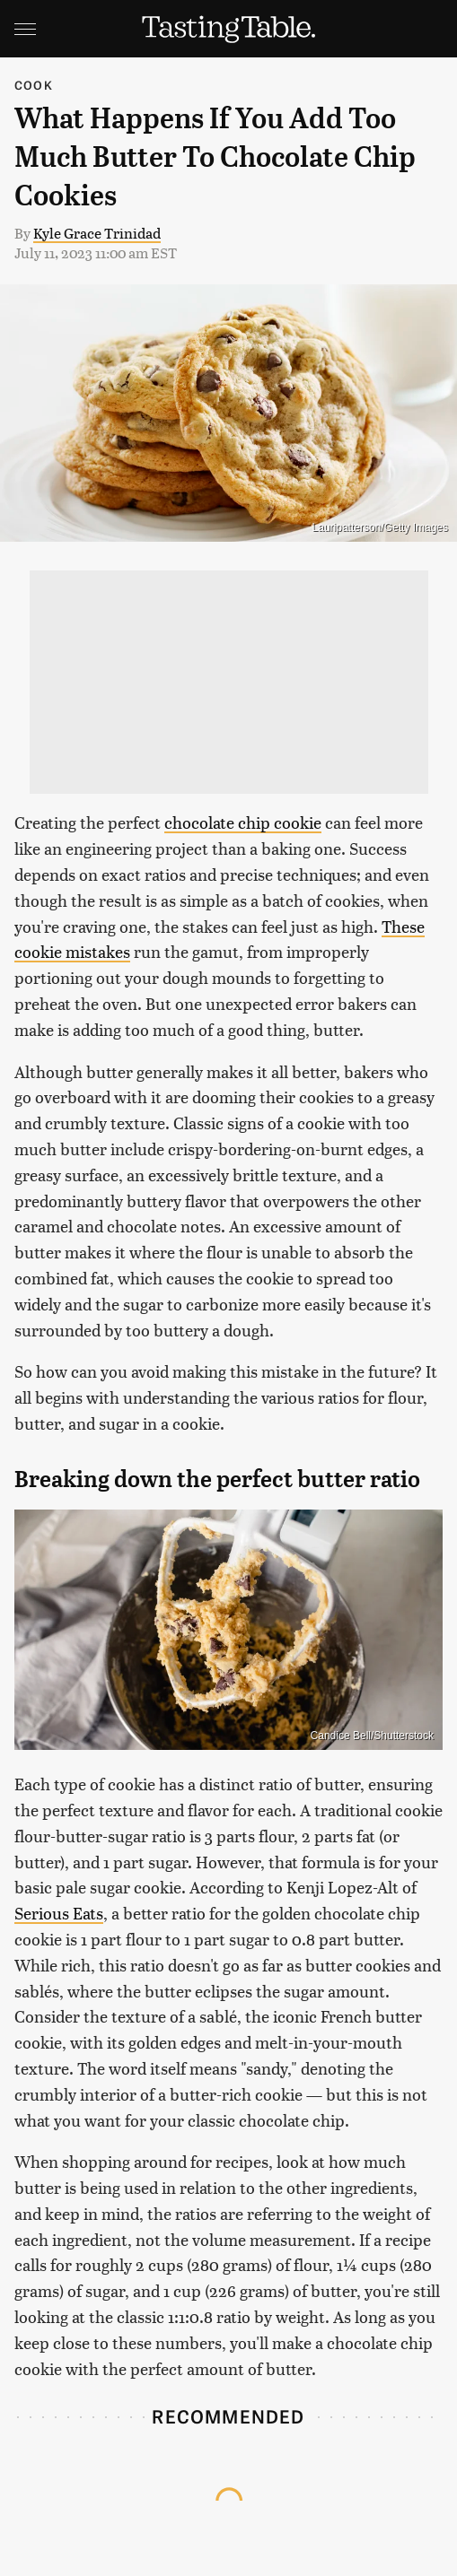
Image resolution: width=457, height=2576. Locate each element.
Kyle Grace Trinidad (97, 232)
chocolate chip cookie (242, 822)
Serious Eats (58, 1913)
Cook (33, 85)
